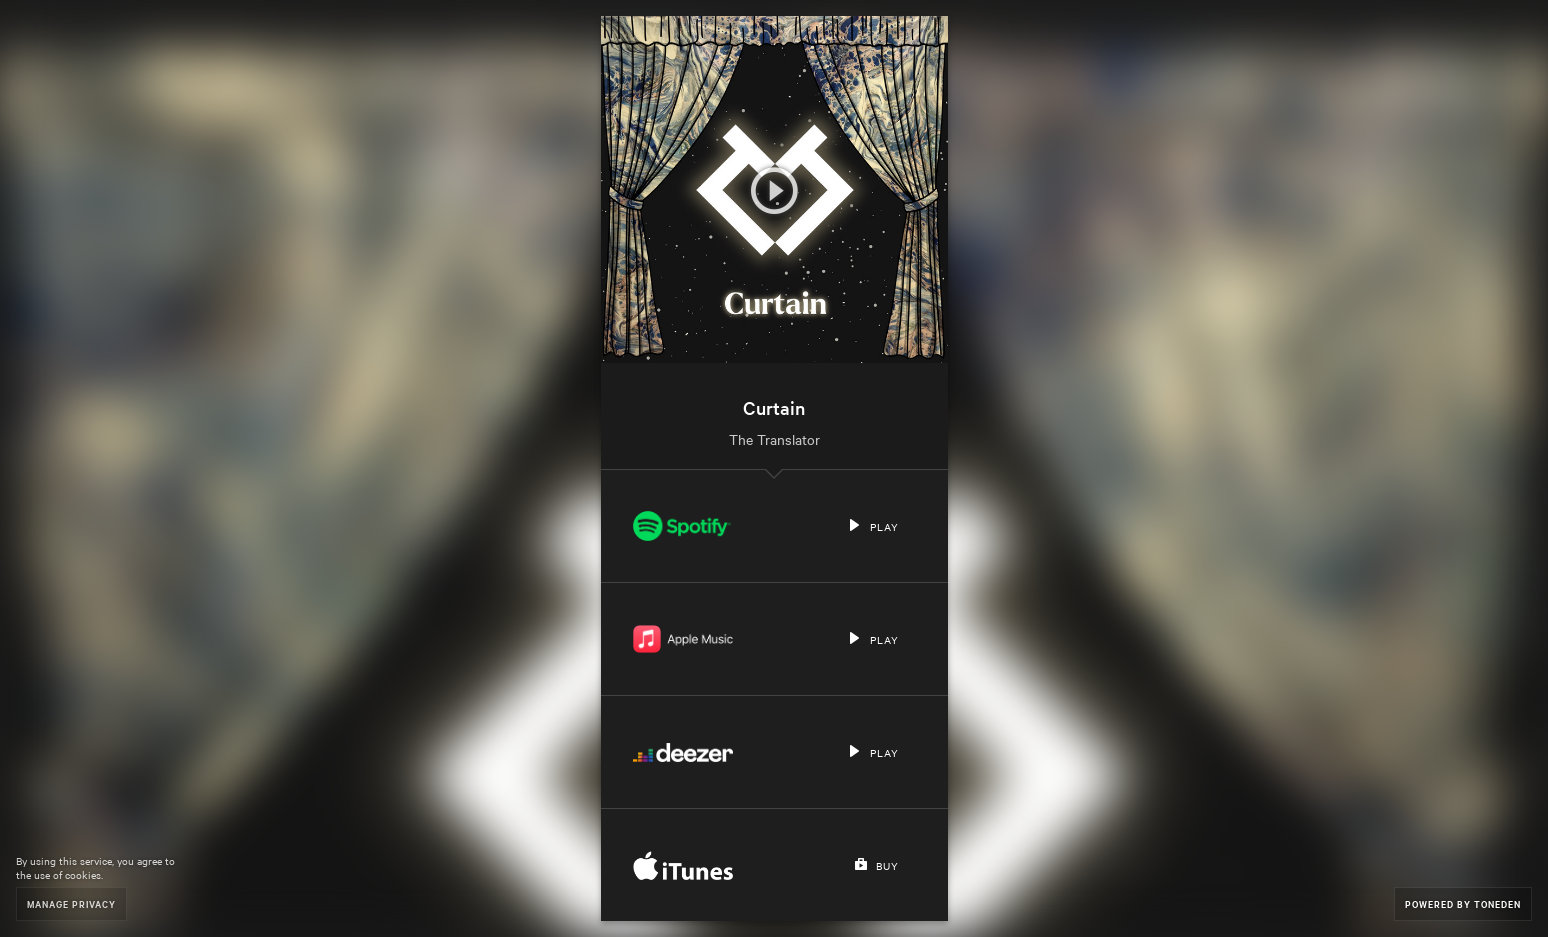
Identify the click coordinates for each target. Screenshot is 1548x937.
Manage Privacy (71, 903)
